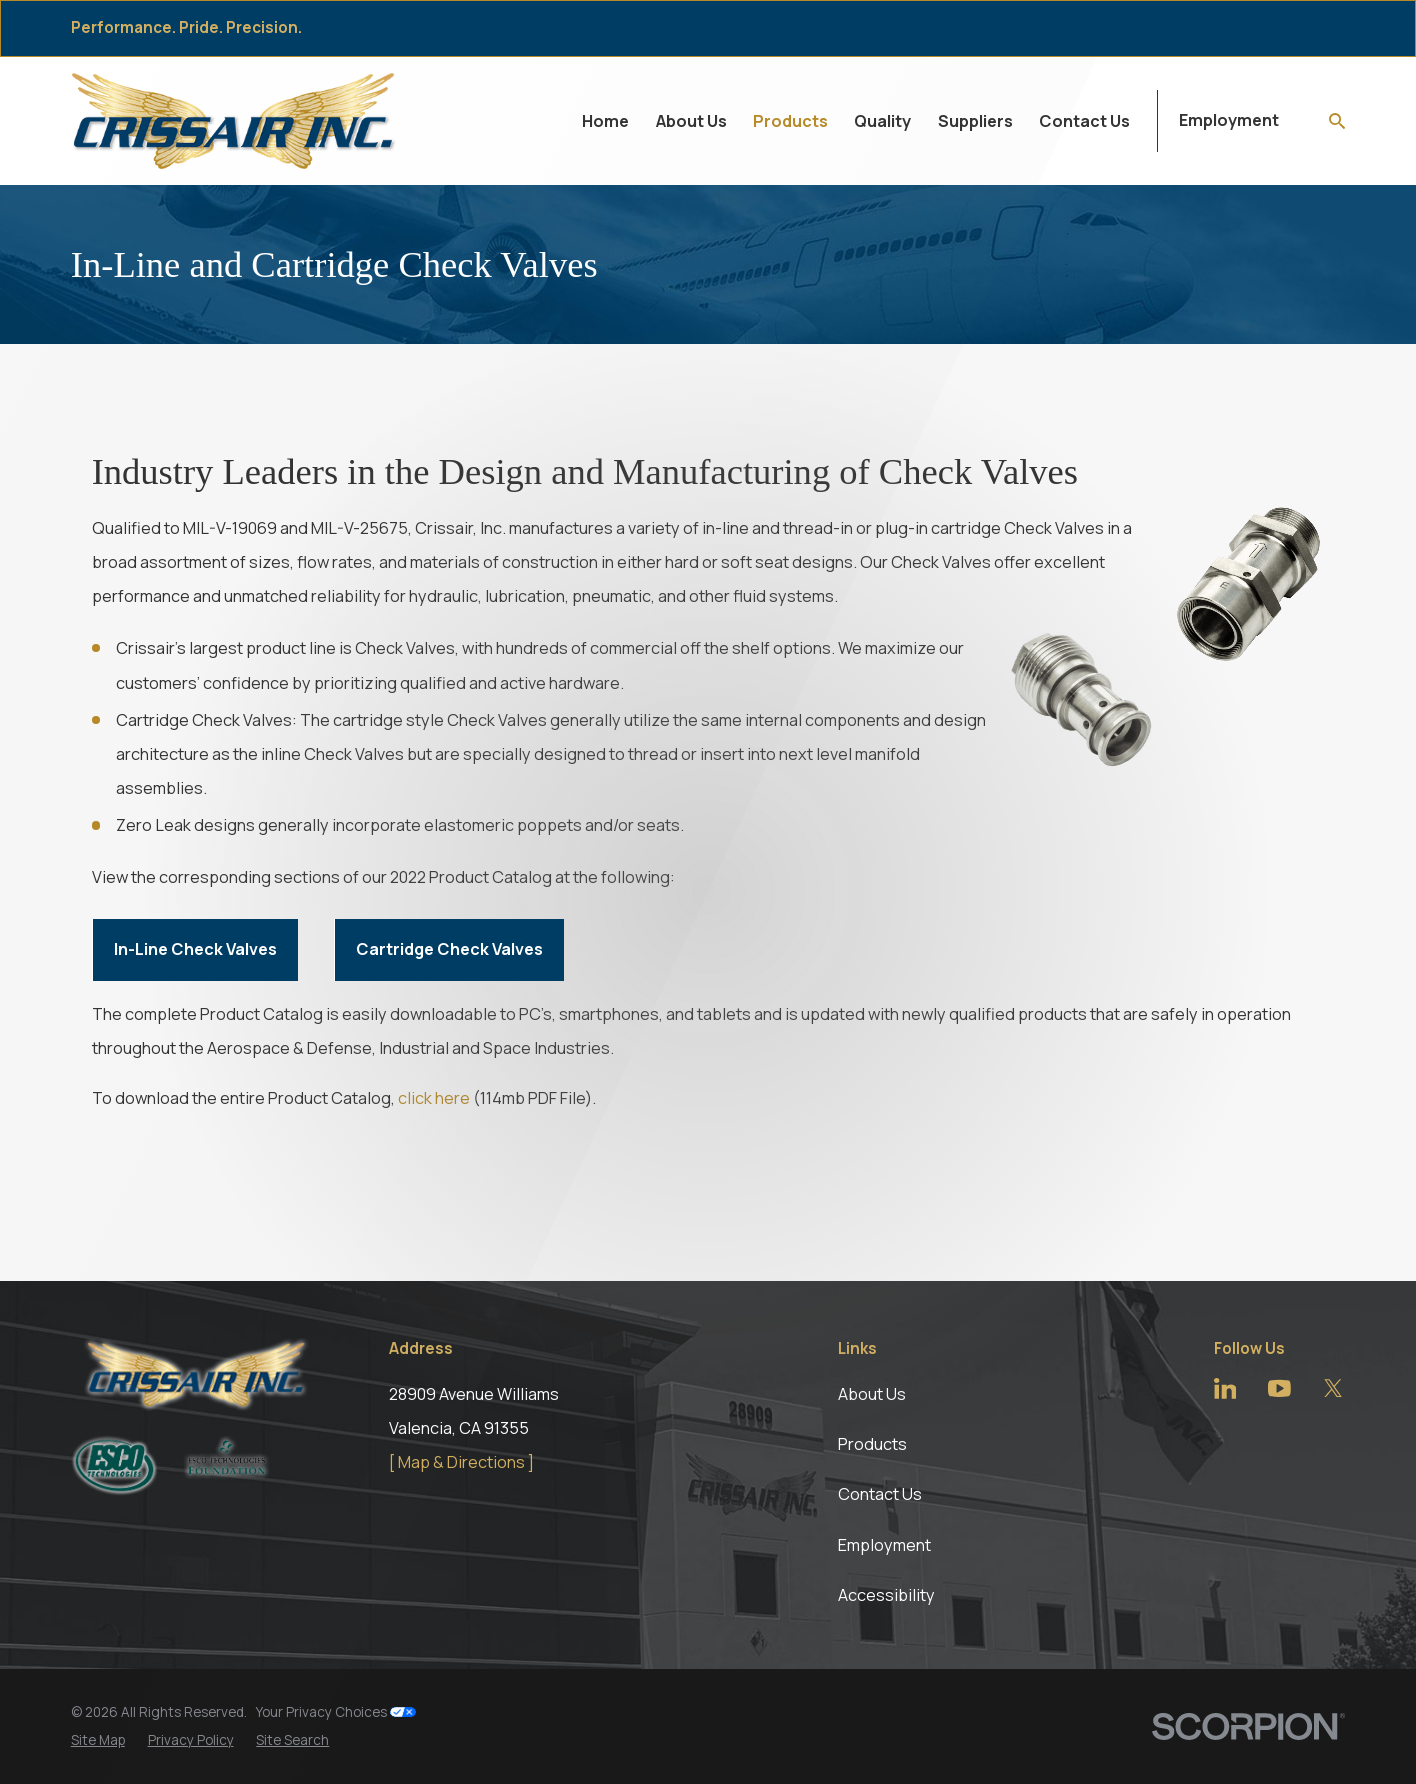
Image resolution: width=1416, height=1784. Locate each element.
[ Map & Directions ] (461, 1462)
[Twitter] (1333, 1388)
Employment (1229, 120)
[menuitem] (98, 1740)
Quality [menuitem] (882, 121)
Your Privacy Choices (336, 1712)
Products (872, 1444)
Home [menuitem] (605, 121)
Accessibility (886, 1595)
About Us (872, 1394)
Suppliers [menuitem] (975, 121)
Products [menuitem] (790, 121)
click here (434, 1098)
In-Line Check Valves (195, 949)
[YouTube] (1279, 1388)
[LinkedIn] (1225, 1388)
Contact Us (880, 1494)
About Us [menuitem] (691, 121)
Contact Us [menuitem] (1084, 121)
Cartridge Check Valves (449, 949)
